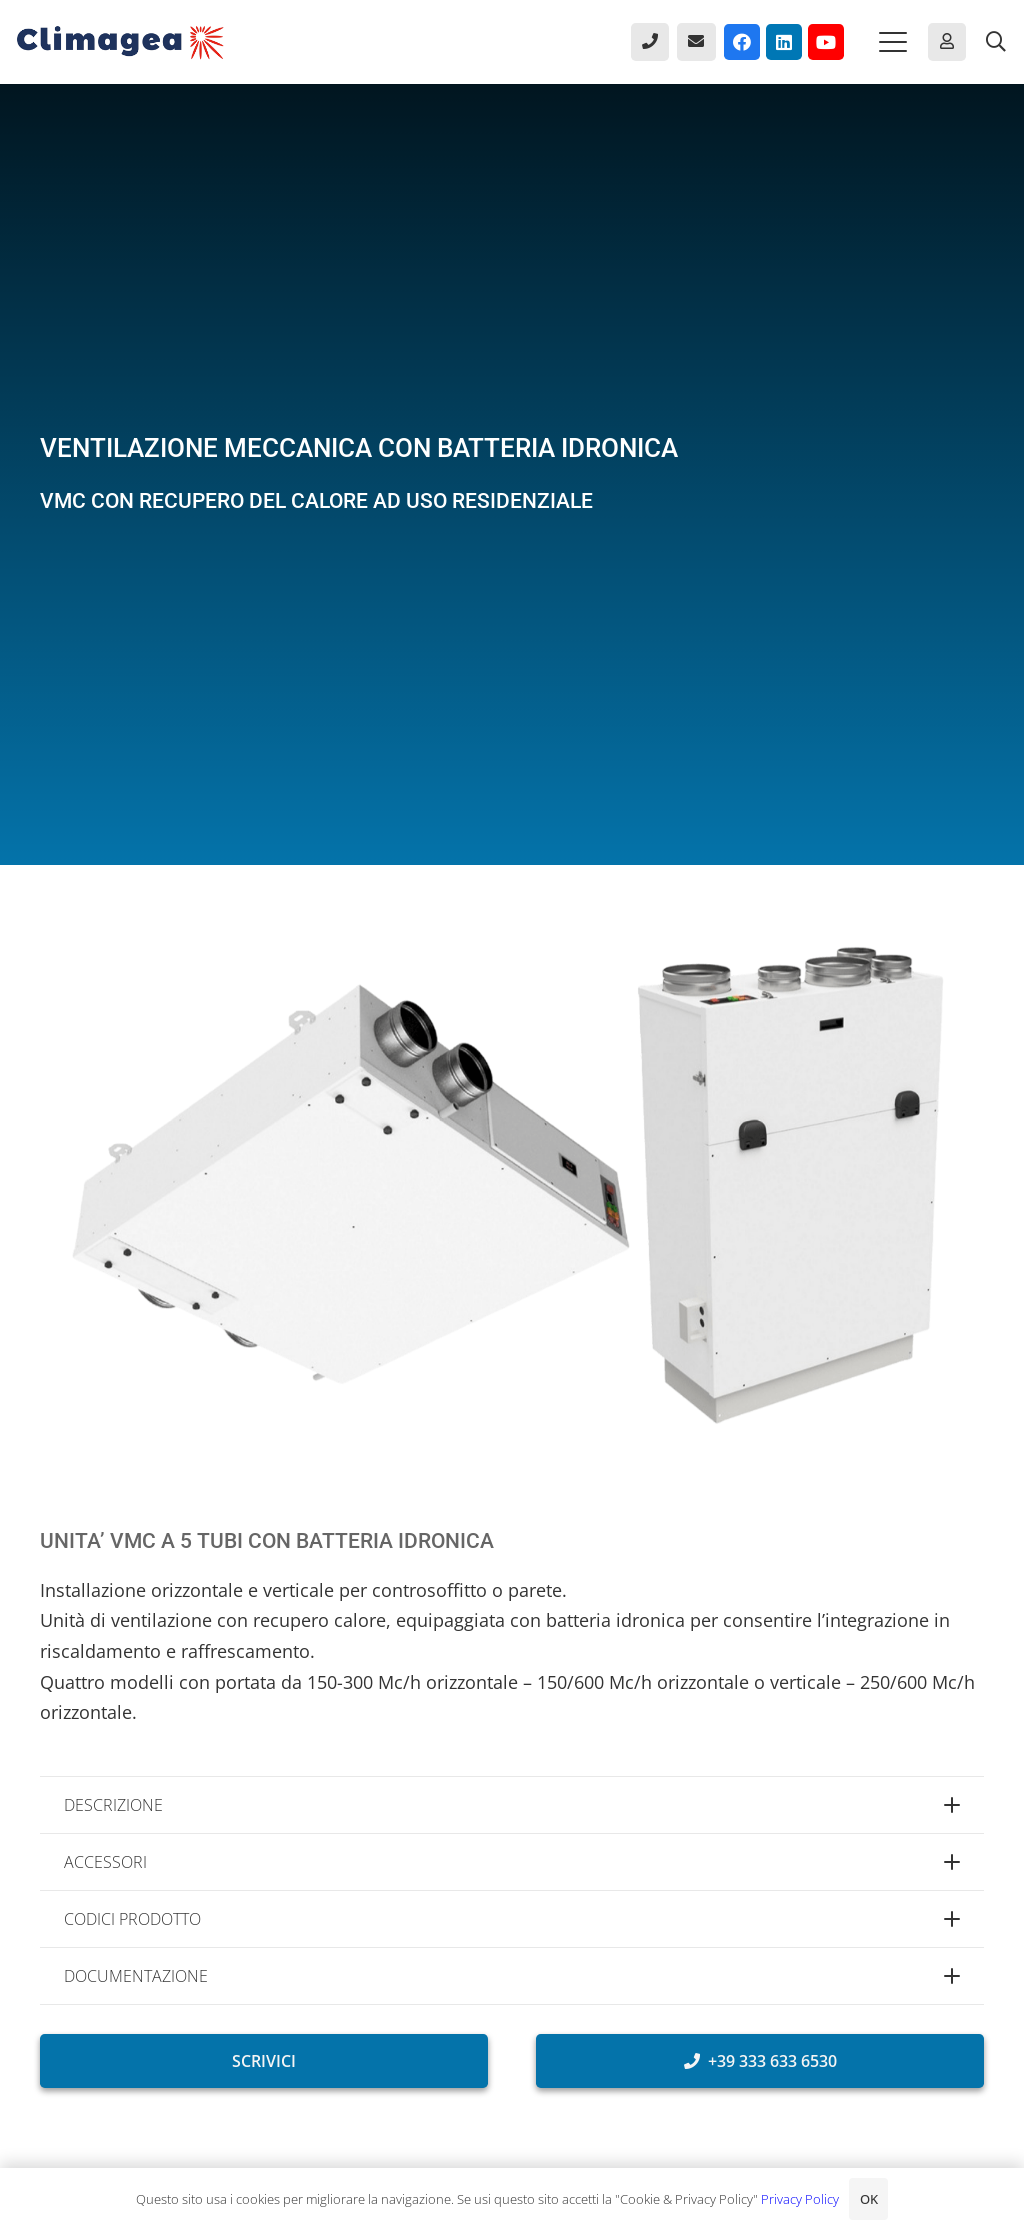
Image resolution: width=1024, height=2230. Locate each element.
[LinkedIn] (784, 42)
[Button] (650, 42)
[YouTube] (826, 42)
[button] (893, 42)
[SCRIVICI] (264, 2061)
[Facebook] (742, 42)
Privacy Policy (800, 2199)
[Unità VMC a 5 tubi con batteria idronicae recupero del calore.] (512, 1186)
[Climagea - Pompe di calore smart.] (120, 42)
